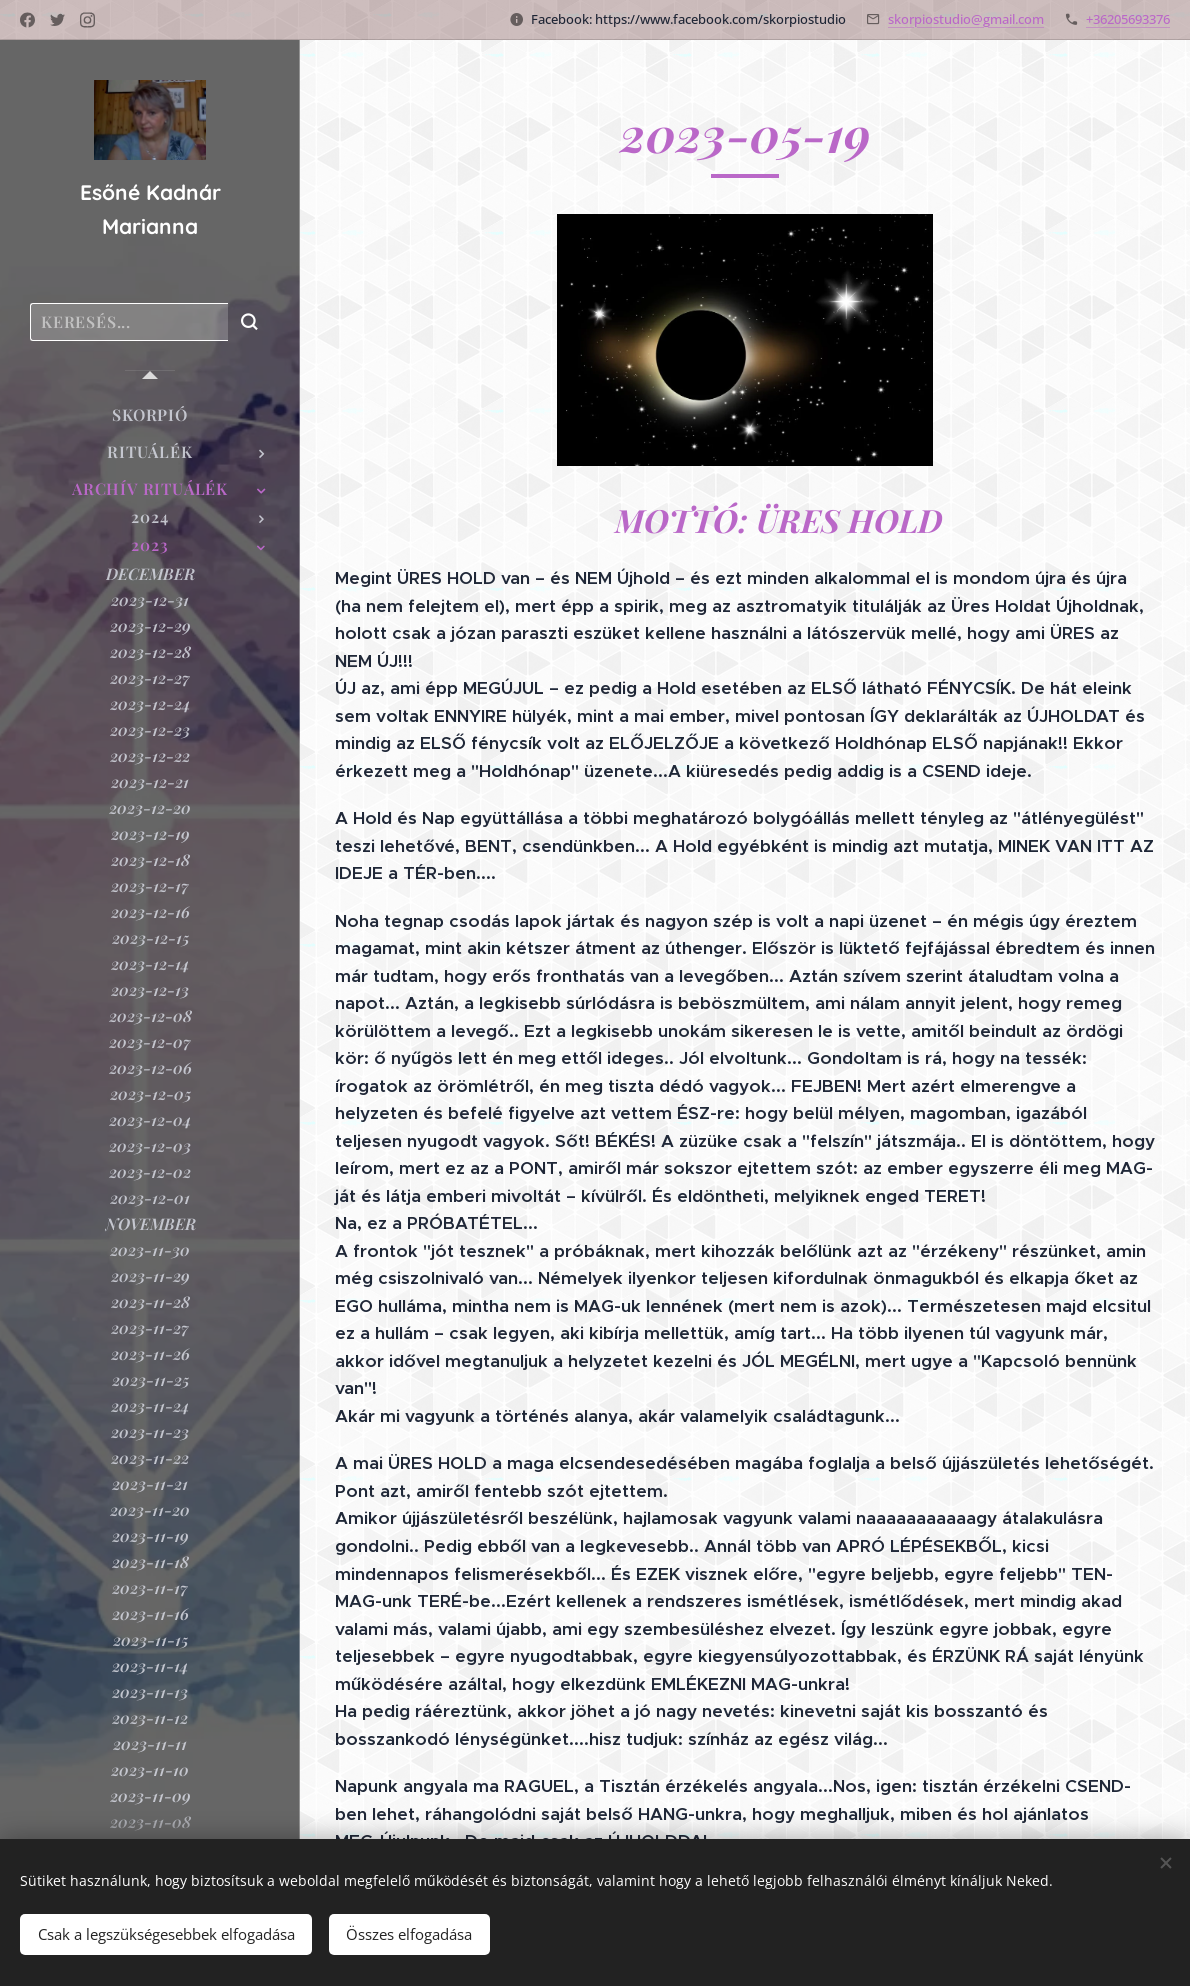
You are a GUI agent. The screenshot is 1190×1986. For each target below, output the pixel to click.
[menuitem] (150, 414)
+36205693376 (1128, 19)
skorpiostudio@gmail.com (966, 19)
